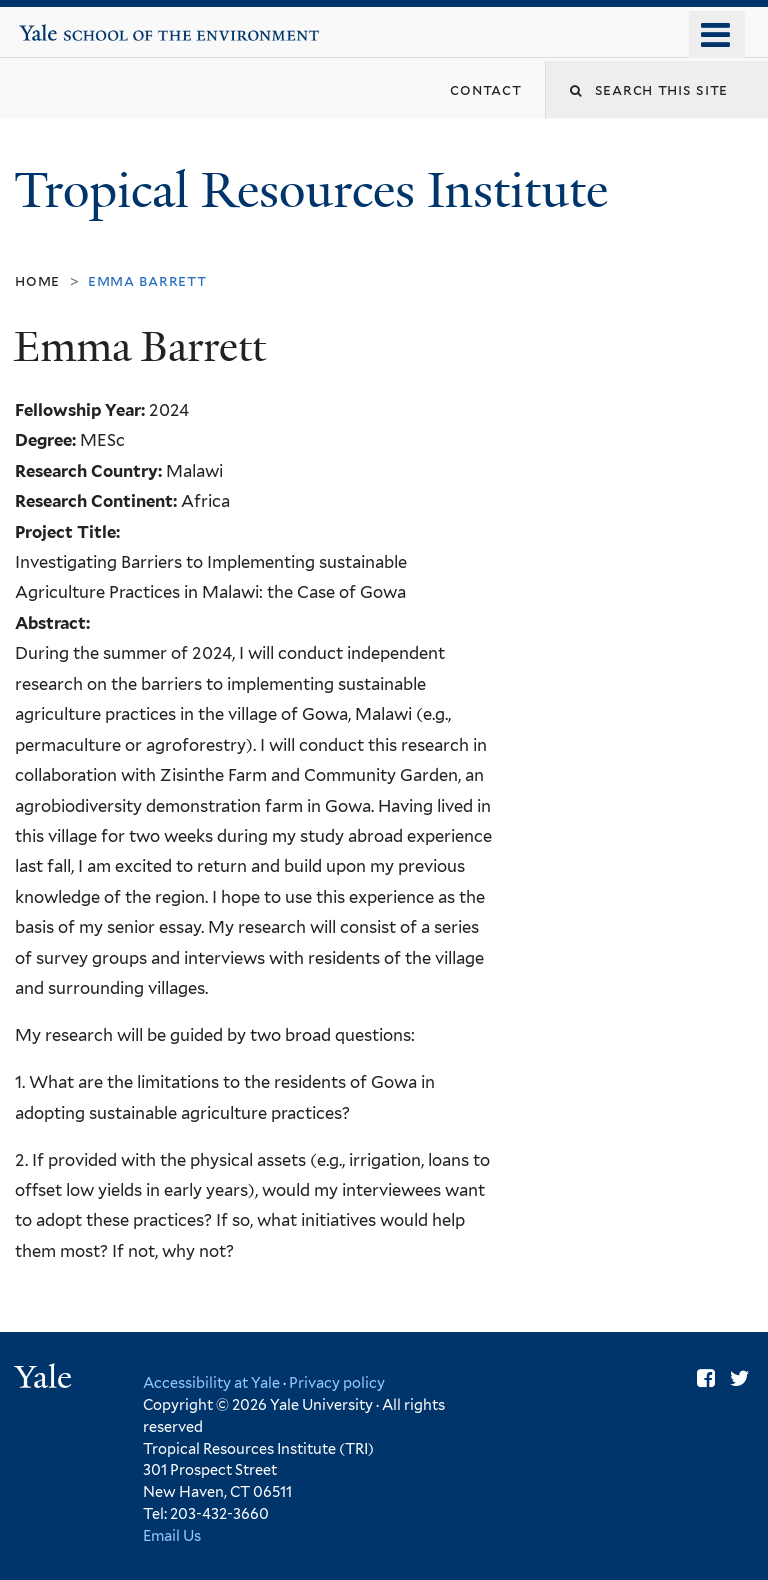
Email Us (172, 1535)
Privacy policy (337, 1382)
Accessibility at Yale (211, 1382)
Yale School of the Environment (81, 25)
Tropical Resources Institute (317, 190)
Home (37, 280)
